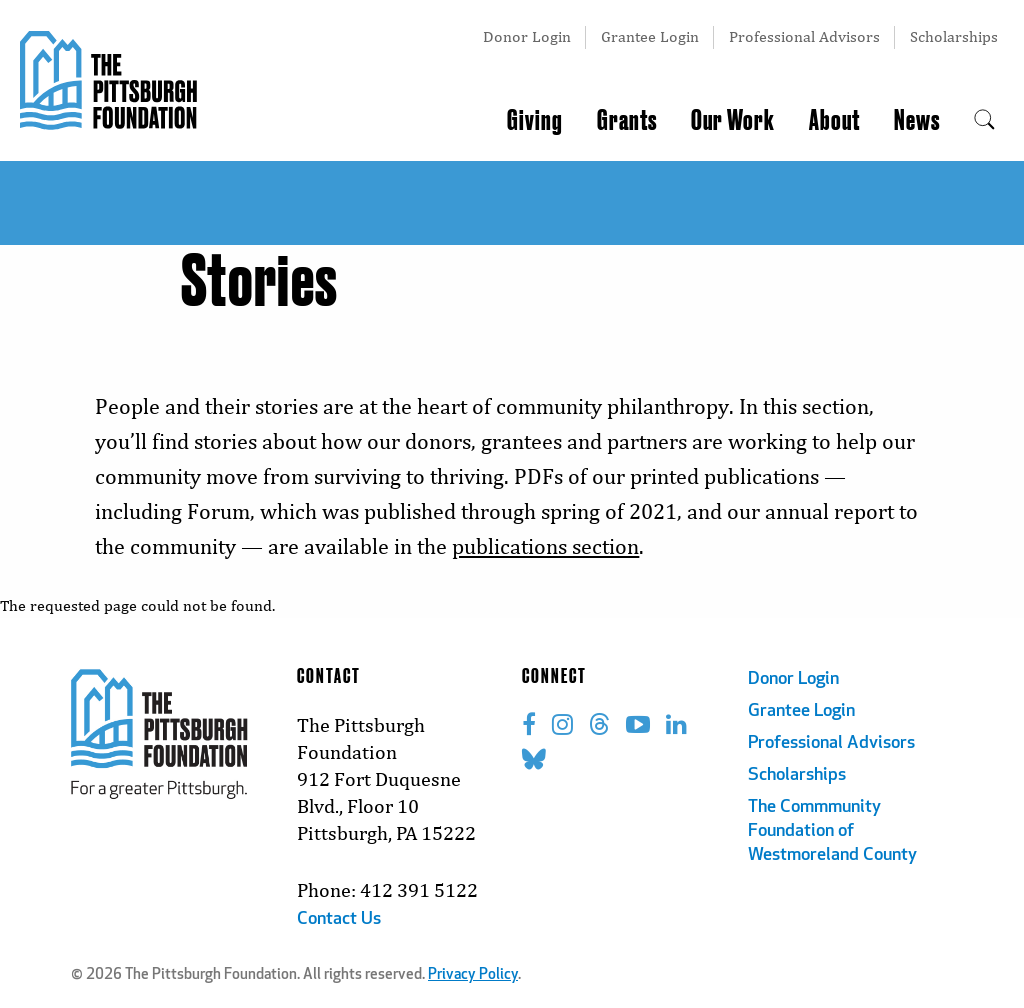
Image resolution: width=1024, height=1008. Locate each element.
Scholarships (954, 36)
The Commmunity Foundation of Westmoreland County (832, 831)
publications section (545, 546)
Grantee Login (650, 36)
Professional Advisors (804, 36)
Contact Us (339, 919)
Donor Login (527, 36)
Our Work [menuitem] (733, 121)
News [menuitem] (917, 121)
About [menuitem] (834, 121)
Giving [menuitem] (535, 121)
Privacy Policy (473, 975)
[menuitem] (984, 121)
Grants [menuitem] (627, 121)
